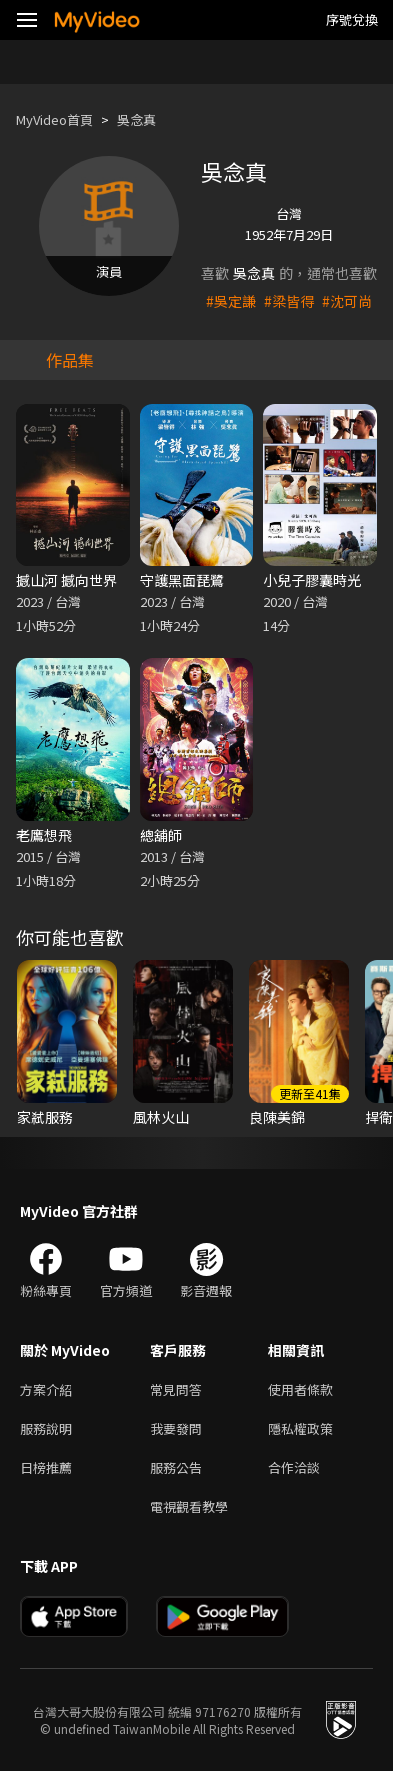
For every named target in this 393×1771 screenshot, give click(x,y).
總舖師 (161, 835)
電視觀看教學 (189, 1506)
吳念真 (136, 119)
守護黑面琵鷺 (182, 580)
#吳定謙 (231, 301)
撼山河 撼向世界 (66, 580)
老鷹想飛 (44, 835)
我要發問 (176, 1428)
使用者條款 (300, 1389)
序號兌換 (352, 19)
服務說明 (46, 1428)
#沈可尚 (347, 301)
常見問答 (176, 1389)
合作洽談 (294, 1467)
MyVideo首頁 (54, 119)
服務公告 (176, 1467)
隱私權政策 (300, 1428)
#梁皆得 (289, 301)
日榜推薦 (46, 1467)
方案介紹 (46, 1389)
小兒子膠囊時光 (312, 580)
